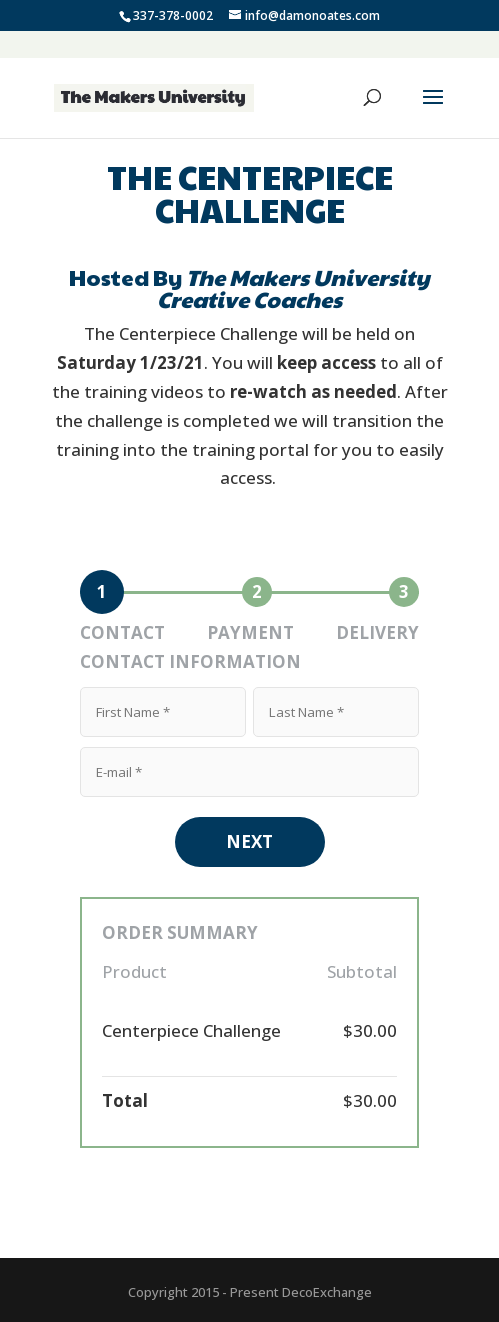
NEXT (249, 841)
